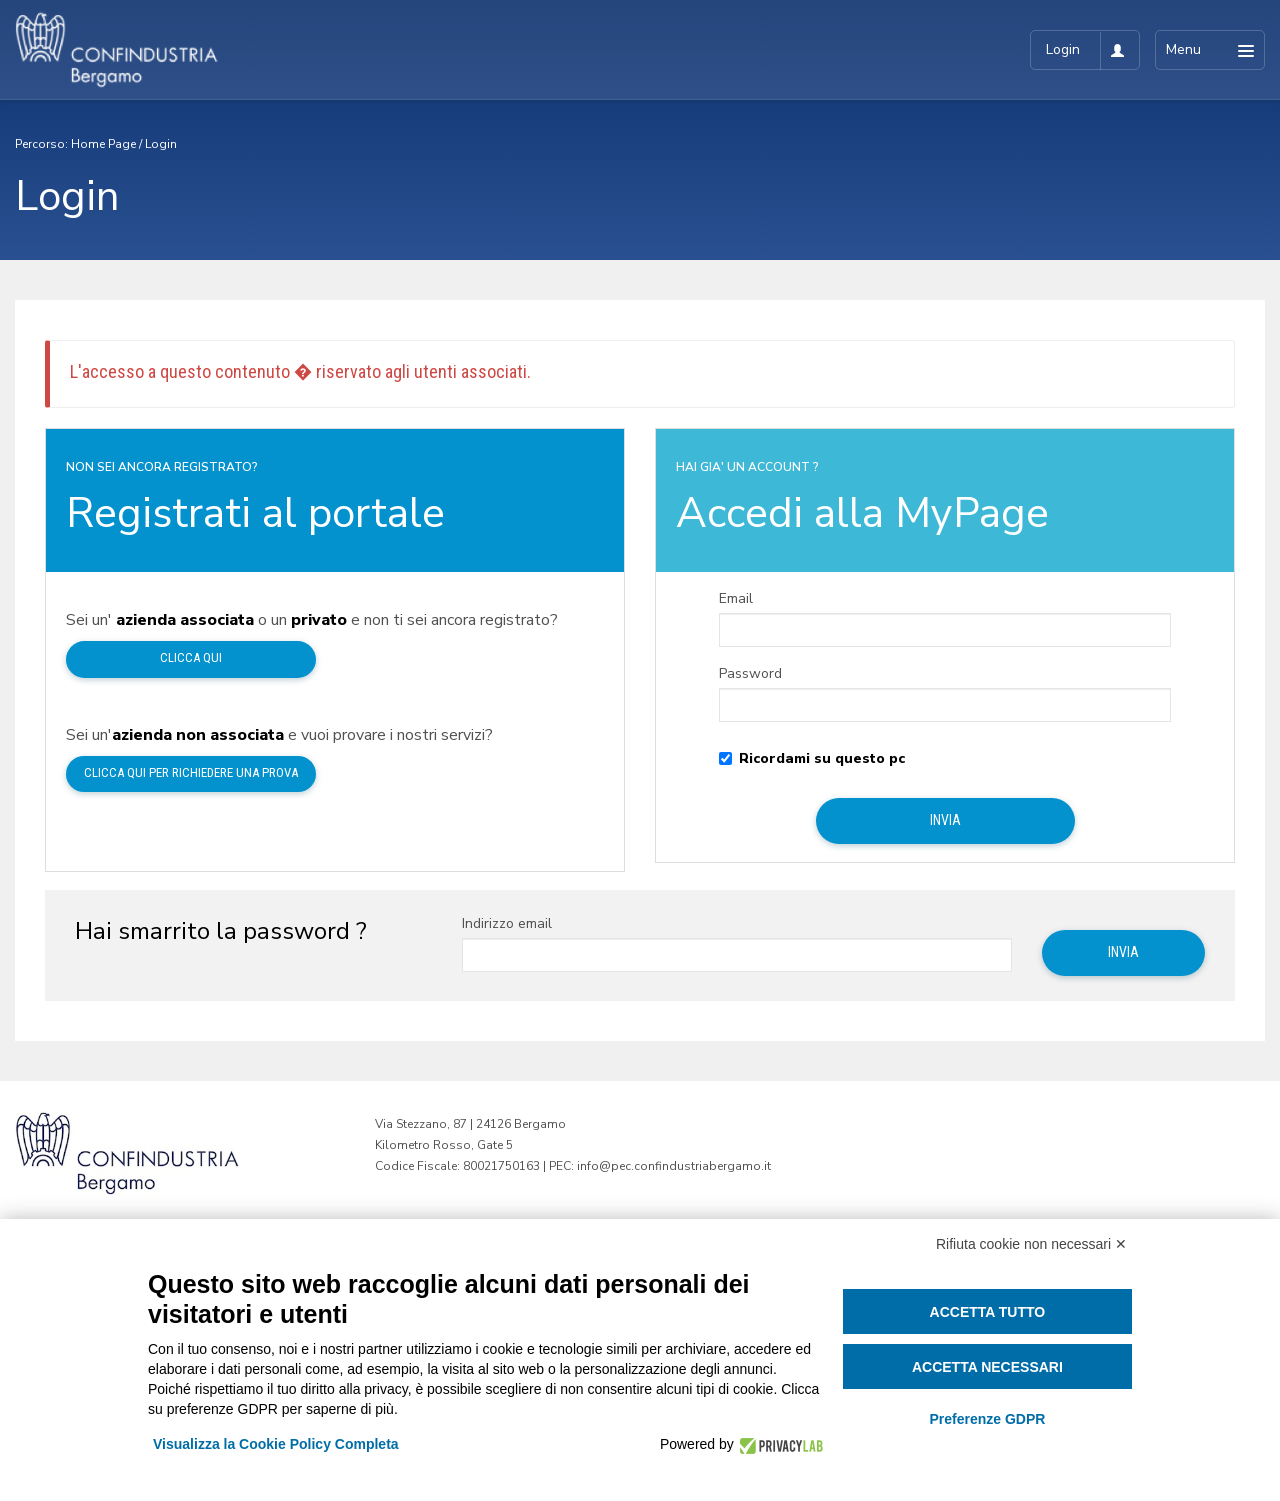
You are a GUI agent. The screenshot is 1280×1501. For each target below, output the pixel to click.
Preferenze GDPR (987, 1419)
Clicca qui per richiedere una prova (191, 772)
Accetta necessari (987, 1367)
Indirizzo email (507, 924)
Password (750, 674)
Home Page (103, 144)
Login (161, 144)
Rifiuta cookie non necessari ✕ (1031, 1244)
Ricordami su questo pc (812, 759)
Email (736, 599)
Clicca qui (191, 657)
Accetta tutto (988, 1312)
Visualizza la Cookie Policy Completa (276, 1444)
